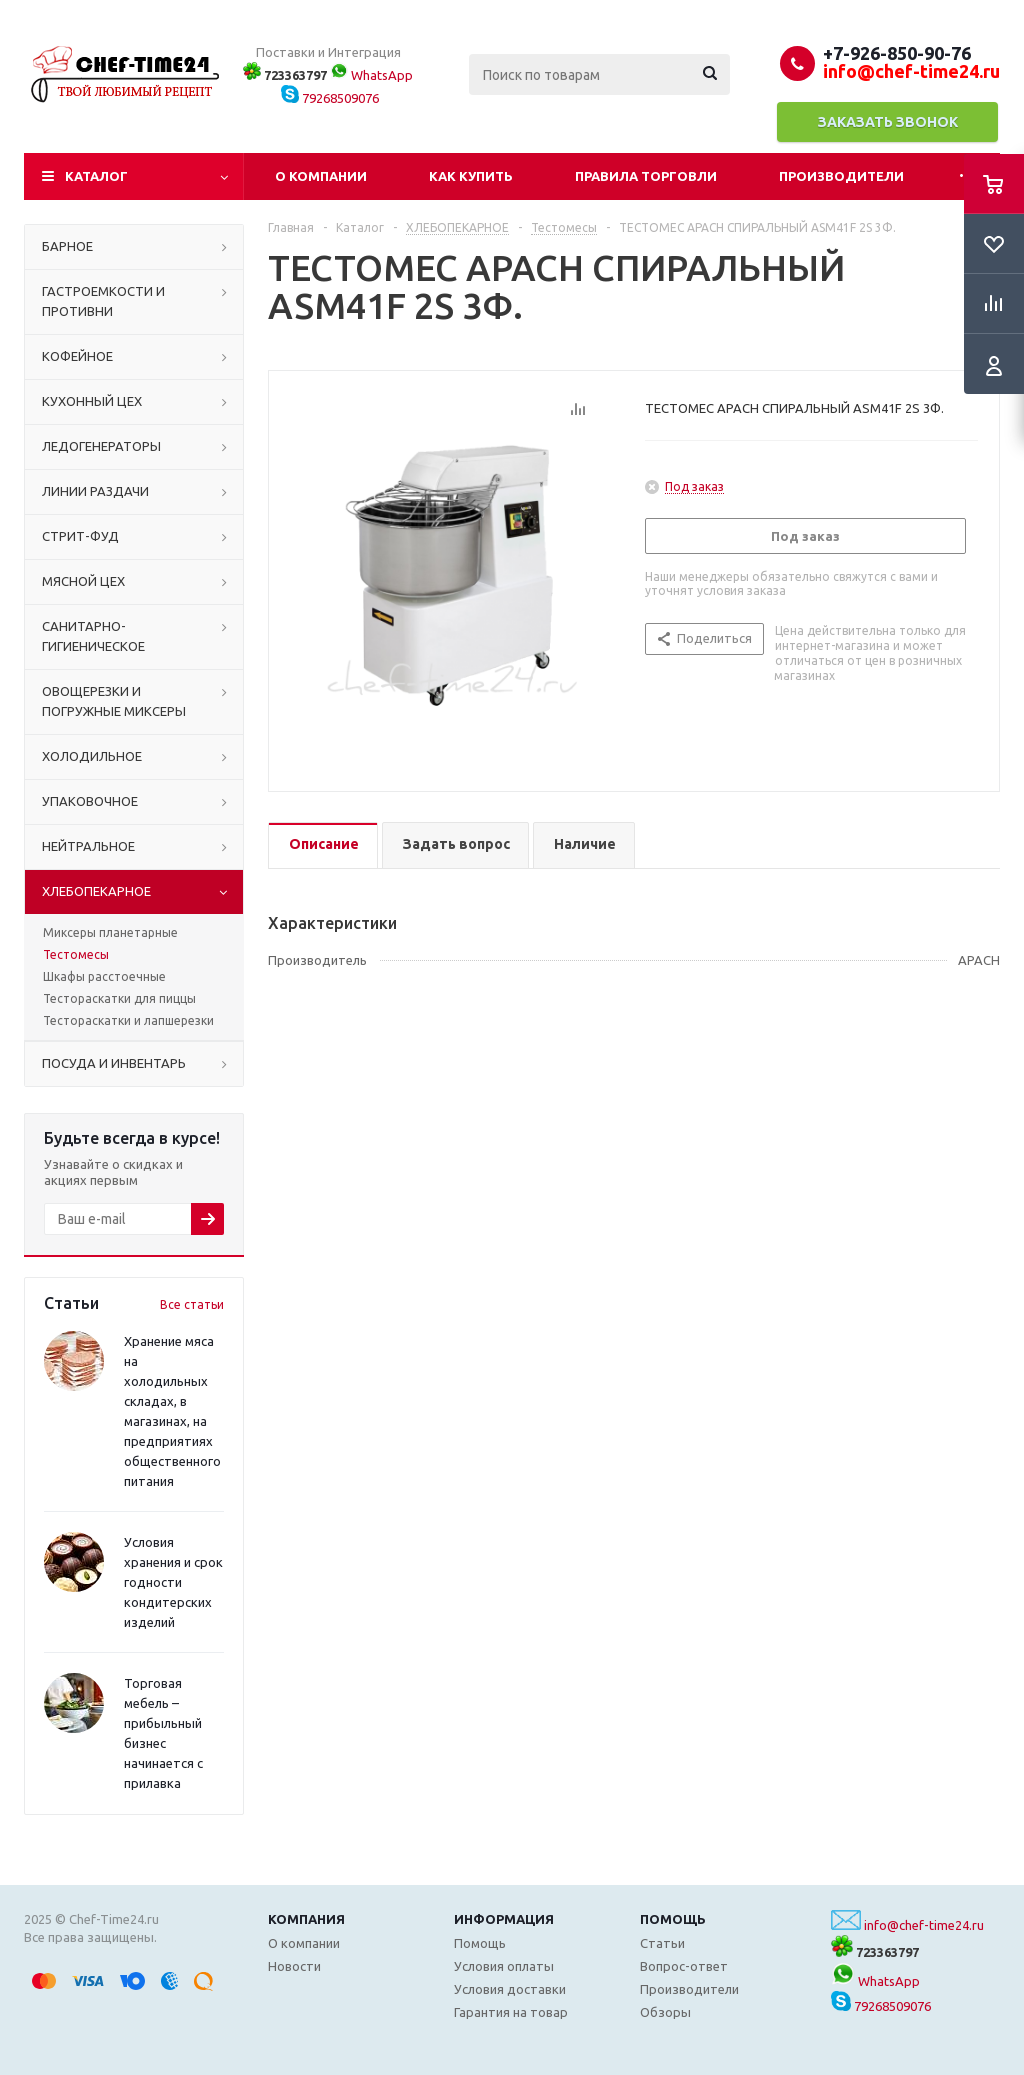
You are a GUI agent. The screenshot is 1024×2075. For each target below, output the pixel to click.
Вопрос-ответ (684, 1966)
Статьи (662, 1943)
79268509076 (330, 98)
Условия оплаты (504, 1966)
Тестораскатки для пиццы (119, 998)
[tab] (323, 845)
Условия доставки (510, 1989)
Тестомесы (76, 954)
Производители (841, 176)
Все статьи (192, 1304)
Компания (306, 1919)
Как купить (471, 176)
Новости (294, 1966)
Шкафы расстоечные (104, 976)
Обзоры (665, 2012)
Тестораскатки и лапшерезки (128, 1020)
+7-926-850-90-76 (897, 53)
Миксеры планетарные (110, 932)
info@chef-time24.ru (924, 1925)
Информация (504, 1919)
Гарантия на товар (511, 2012)
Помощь (673, 1919)
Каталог (96, 176)
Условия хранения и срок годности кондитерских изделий (173, 1582)
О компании (321, 176)
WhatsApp (371, 75)
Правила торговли (646, 176)
